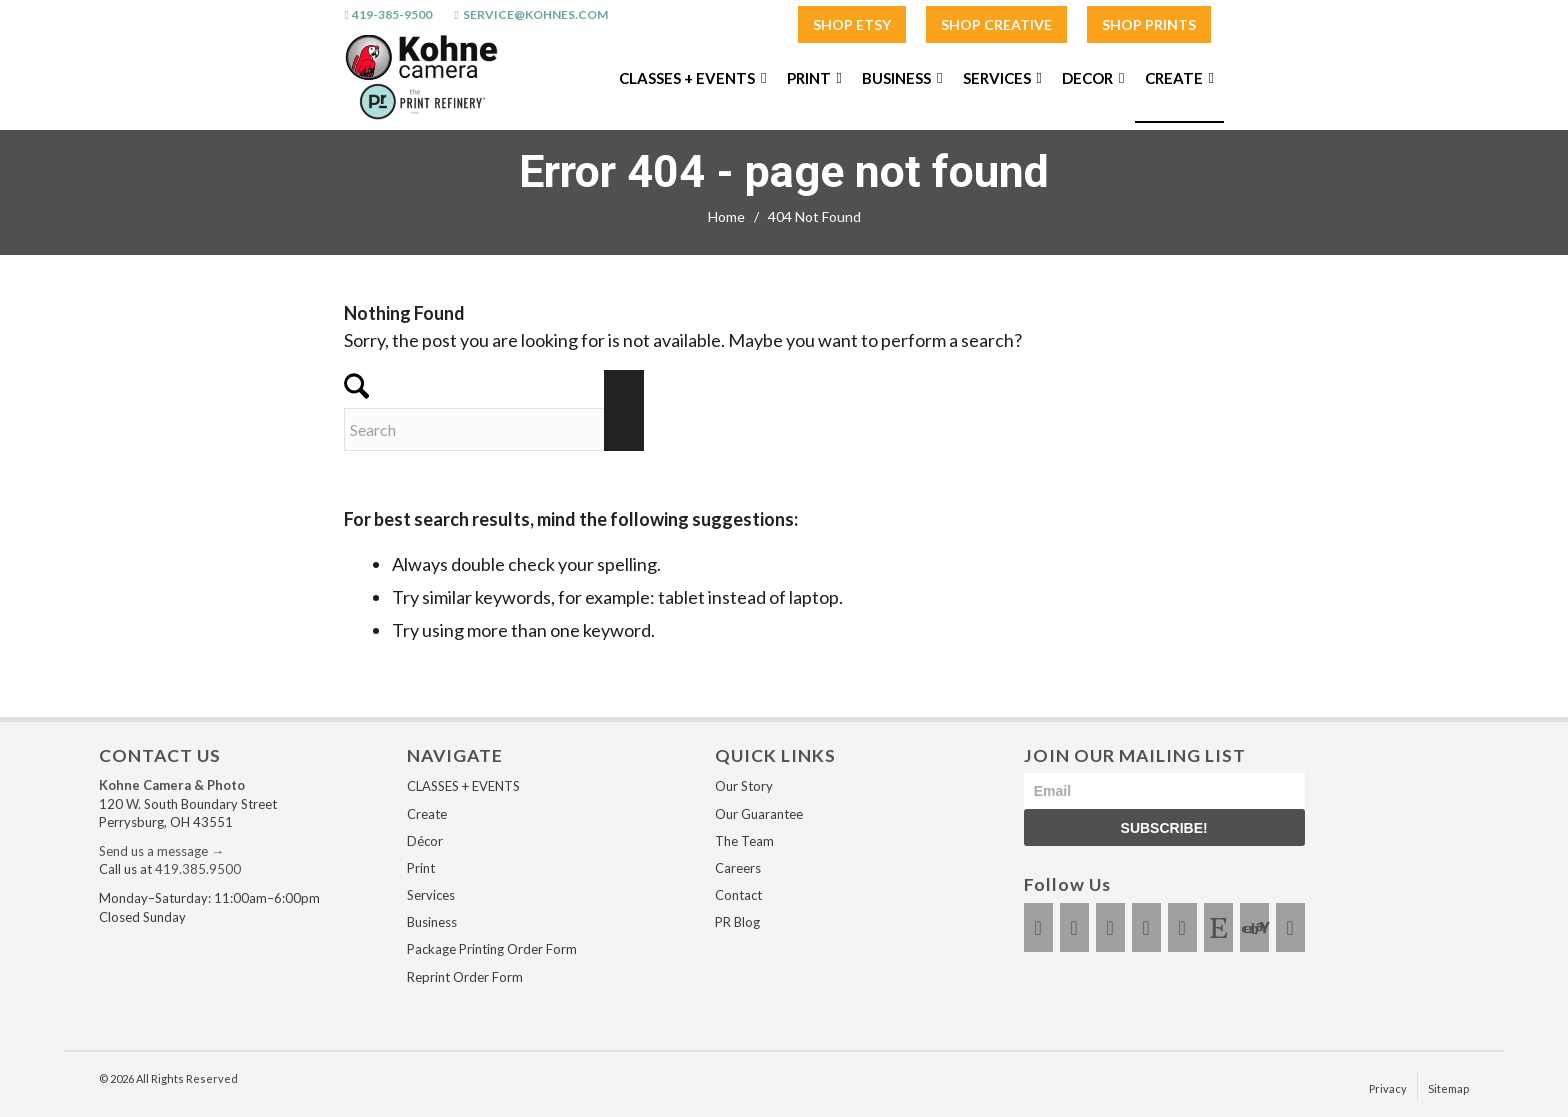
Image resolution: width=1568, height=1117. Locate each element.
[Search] (494, 429)
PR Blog (737, 922)
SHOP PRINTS (1149, 24)
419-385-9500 (392, 15)
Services (431, 895)
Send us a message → (161, 851)
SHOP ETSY (852, 24)
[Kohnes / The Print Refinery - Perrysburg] (421, 78)
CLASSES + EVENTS (463, 786)
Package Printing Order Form (492, 949)
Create (427, 814)
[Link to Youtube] (1146, 927)
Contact (738, 895)
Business (432, 922)
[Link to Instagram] (1074, 927)
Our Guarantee (759, 814)
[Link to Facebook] (1038, 927)
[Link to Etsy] (1218, 927)
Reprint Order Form (465, 977)
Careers (738, 868)
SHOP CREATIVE (996, 24)
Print (421, 868)
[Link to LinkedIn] (1182, 927)
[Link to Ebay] (1254, 927)
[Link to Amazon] (1290, 927)
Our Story (744, 786)
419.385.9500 (198, 869)
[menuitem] (852, 25)
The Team (744, 841)
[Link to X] (1110, 927)
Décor (425, 841)
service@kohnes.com (535, 15)
